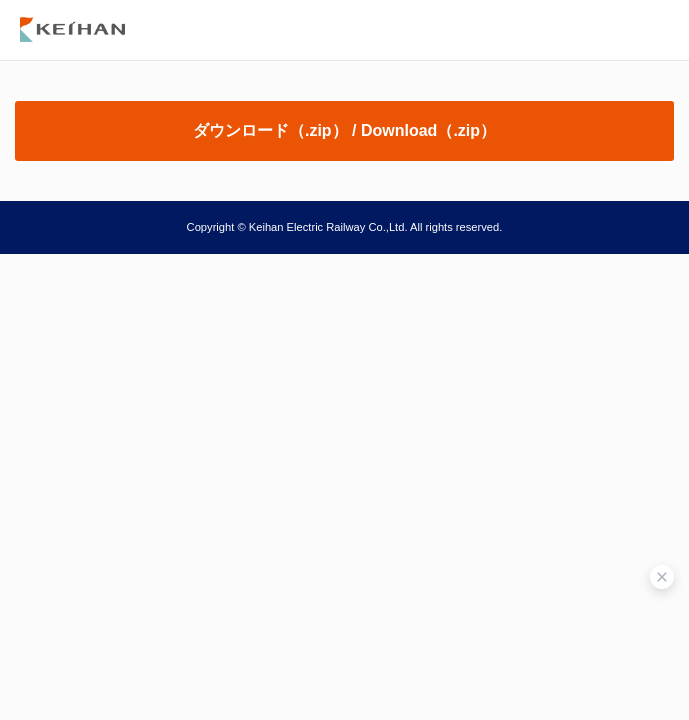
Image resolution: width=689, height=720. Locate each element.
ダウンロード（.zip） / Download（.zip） (344, 130)
